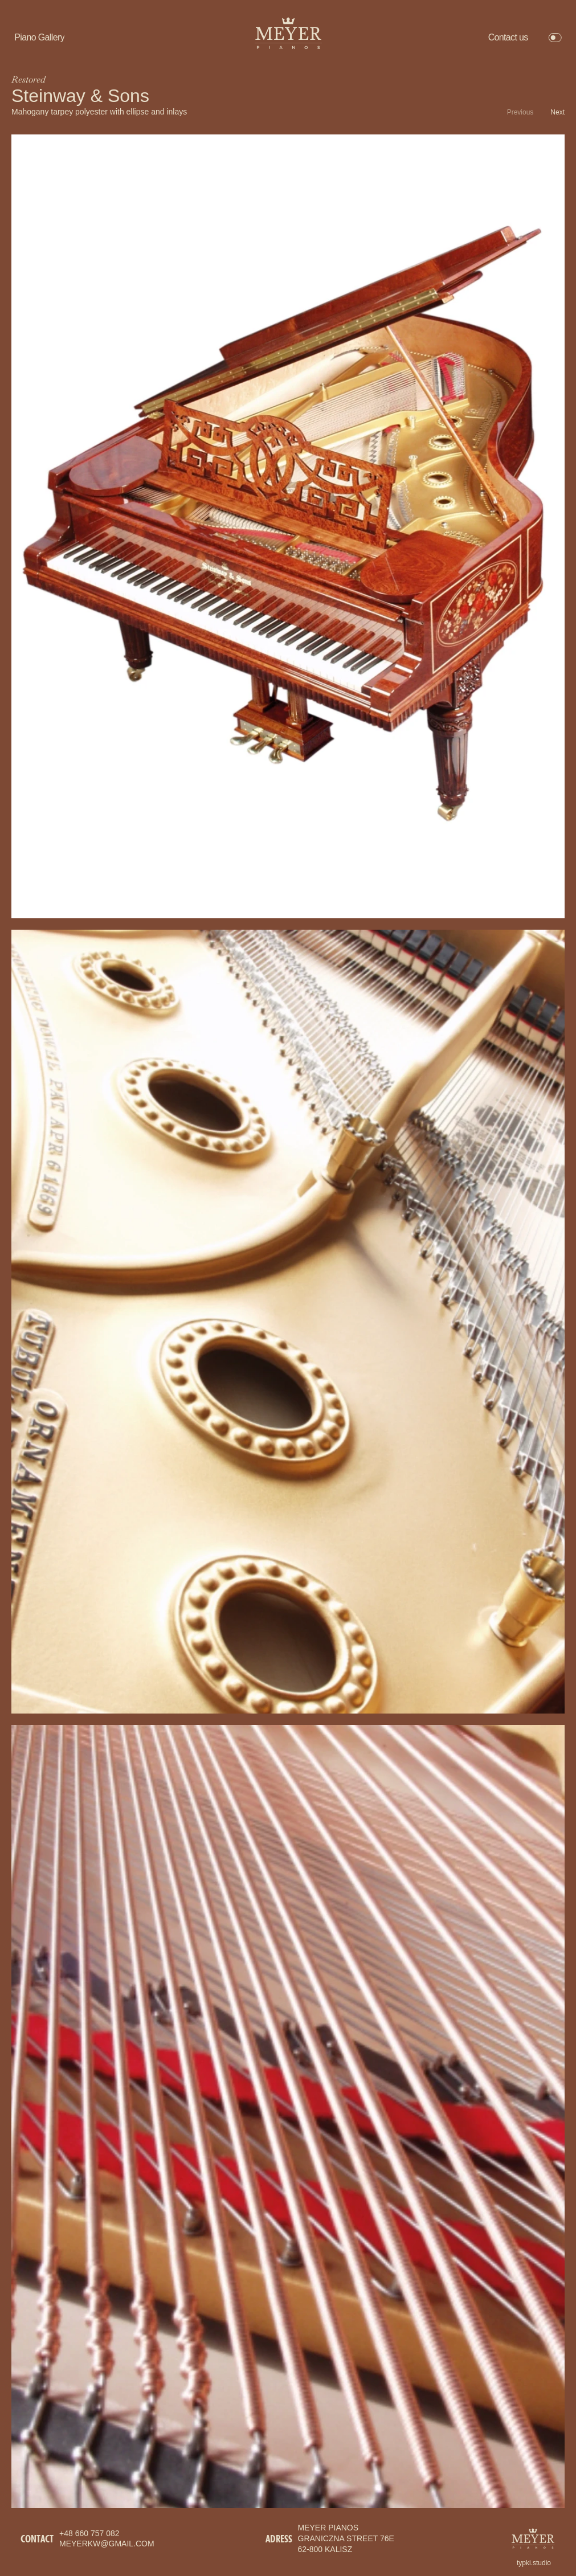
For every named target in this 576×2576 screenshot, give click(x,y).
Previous (520, 112)
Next (557, 112)
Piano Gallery (39, 37)
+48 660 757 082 (89, 2533)
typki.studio (534, 2563)
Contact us (508, 37)
